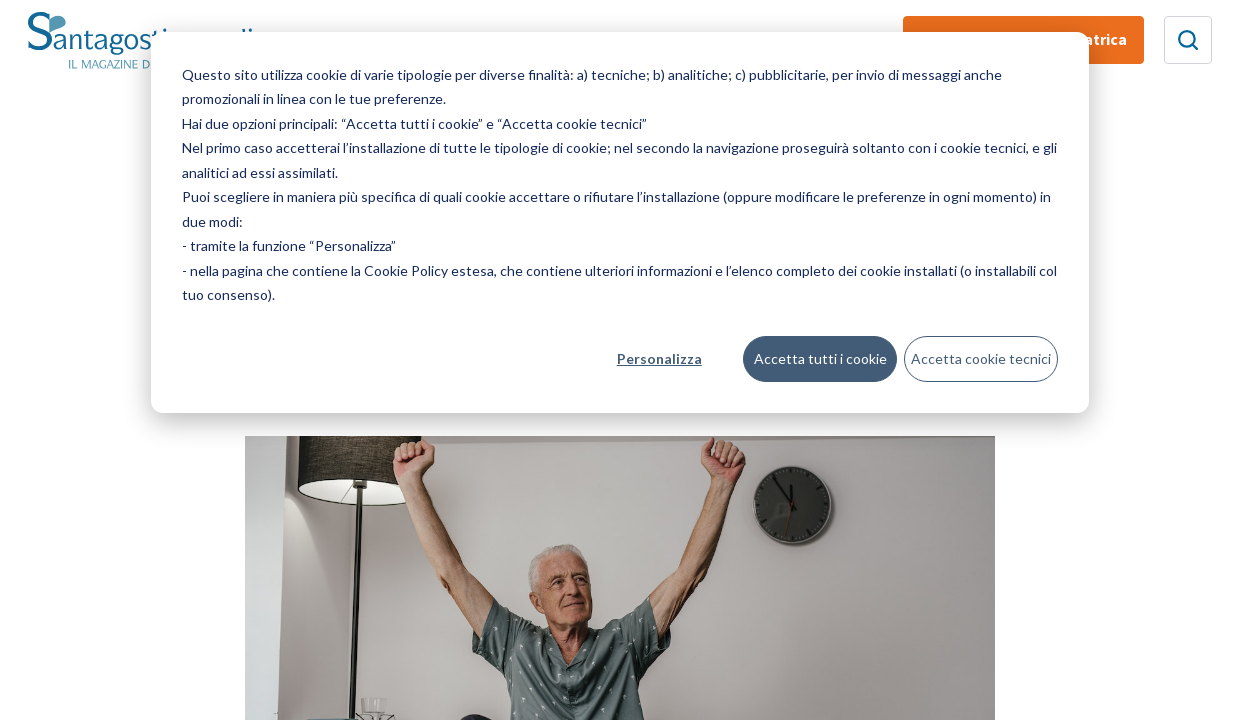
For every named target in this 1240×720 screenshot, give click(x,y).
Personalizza (659, 358)
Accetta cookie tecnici (981, 358)
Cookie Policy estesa (429, 270)
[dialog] (620, 222)
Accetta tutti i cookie (820, 358)
